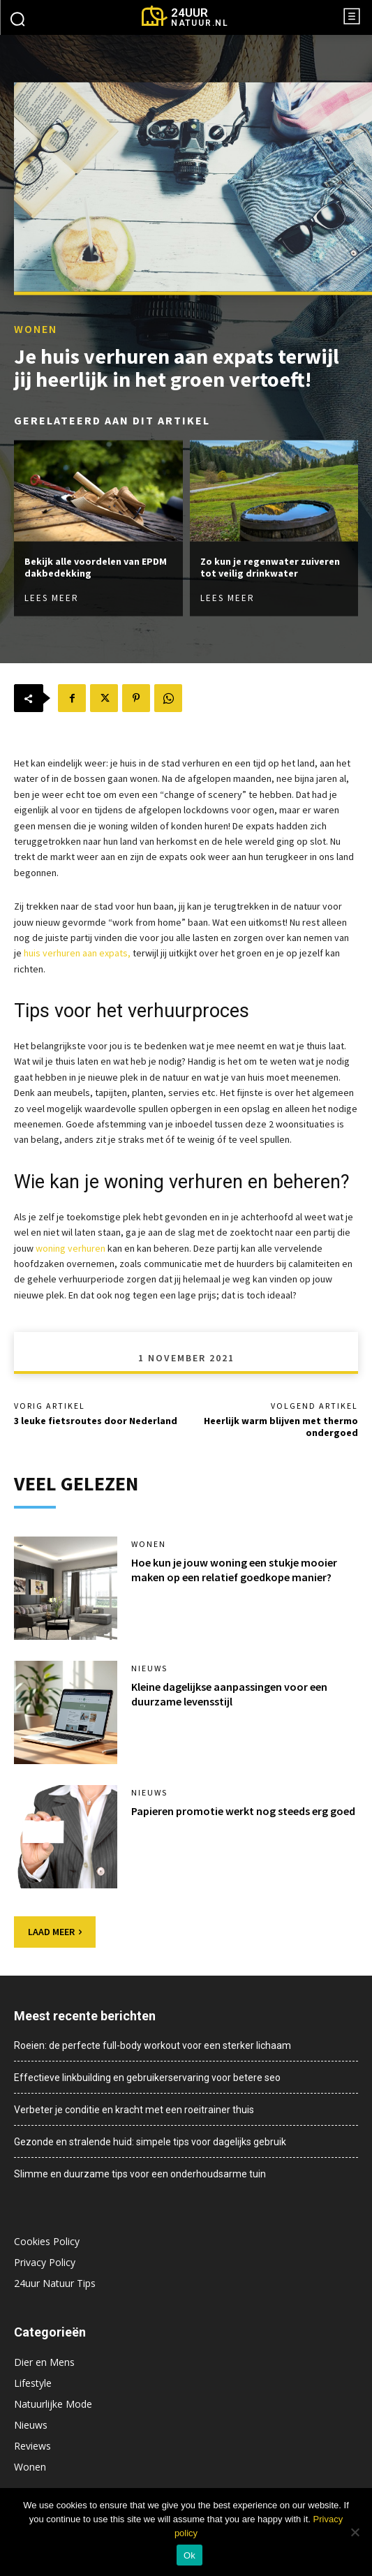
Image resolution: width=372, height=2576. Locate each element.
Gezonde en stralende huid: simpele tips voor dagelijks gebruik (150, 2141)
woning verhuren (70, 1248)
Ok (189, 2555)
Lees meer (51, 597)
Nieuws (149, 1668)
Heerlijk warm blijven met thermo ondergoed (281, 1426)
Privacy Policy (44, 2262)
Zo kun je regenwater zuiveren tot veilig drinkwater (270, 567)
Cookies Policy (47, 2241)
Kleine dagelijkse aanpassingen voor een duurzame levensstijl (229, 1694)
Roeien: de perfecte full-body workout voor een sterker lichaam (152, 2045)
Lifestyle (33, 2383)
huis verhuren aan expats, (77, 953)
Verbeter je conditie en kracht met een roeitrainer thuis (134, 2109)
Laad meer (55, 1931)
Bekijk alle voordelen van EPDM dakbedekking (95, 567)
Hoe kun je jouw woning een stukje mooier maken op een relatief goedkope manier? (234, 1569)
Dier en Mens (44, 2362)
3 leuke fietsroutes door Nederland (95, 1420)
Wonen (35, 328)
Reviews (32, 2445)
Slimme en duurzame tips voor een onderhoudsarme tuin (140, 2173)
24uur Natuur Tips (55, 2283)
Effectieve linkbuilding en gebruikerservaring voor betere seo (147, 2077)
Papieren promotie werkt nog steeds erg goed (243, 1811)
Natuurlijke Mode (53, 2404)
